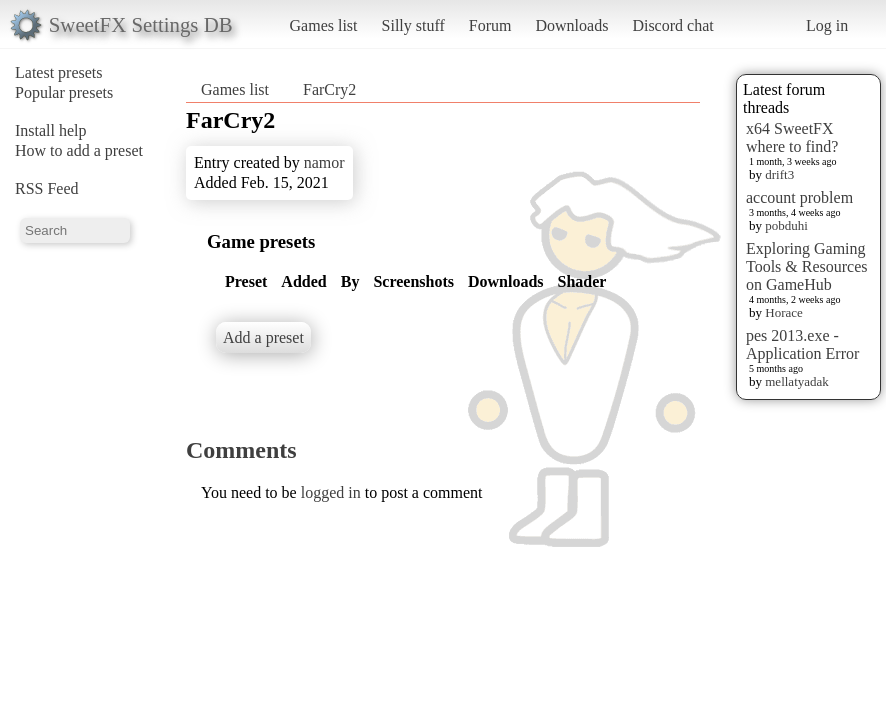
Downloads (571, 25)
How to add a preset (79, 150)
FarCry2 (329, 89)
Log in (827, 25)
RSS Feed (47, 188)
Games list (324, 25)
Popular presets (64, 92)
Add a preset (263, 337)
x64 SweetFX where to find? (792, 137)
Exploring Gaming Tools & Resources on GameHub (807, 266)
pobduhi (786, 225)
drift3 (779, 174)
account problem (799, 197)
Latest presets (59, 72)
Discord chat (672, 25)
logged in (331, 492)
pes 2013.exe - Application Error (802, 344)
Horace (784, 312)
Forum (490, 25)
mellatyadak (797, 381)
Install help (51, 130)
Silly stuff (413, 25)
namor (324, 162)
